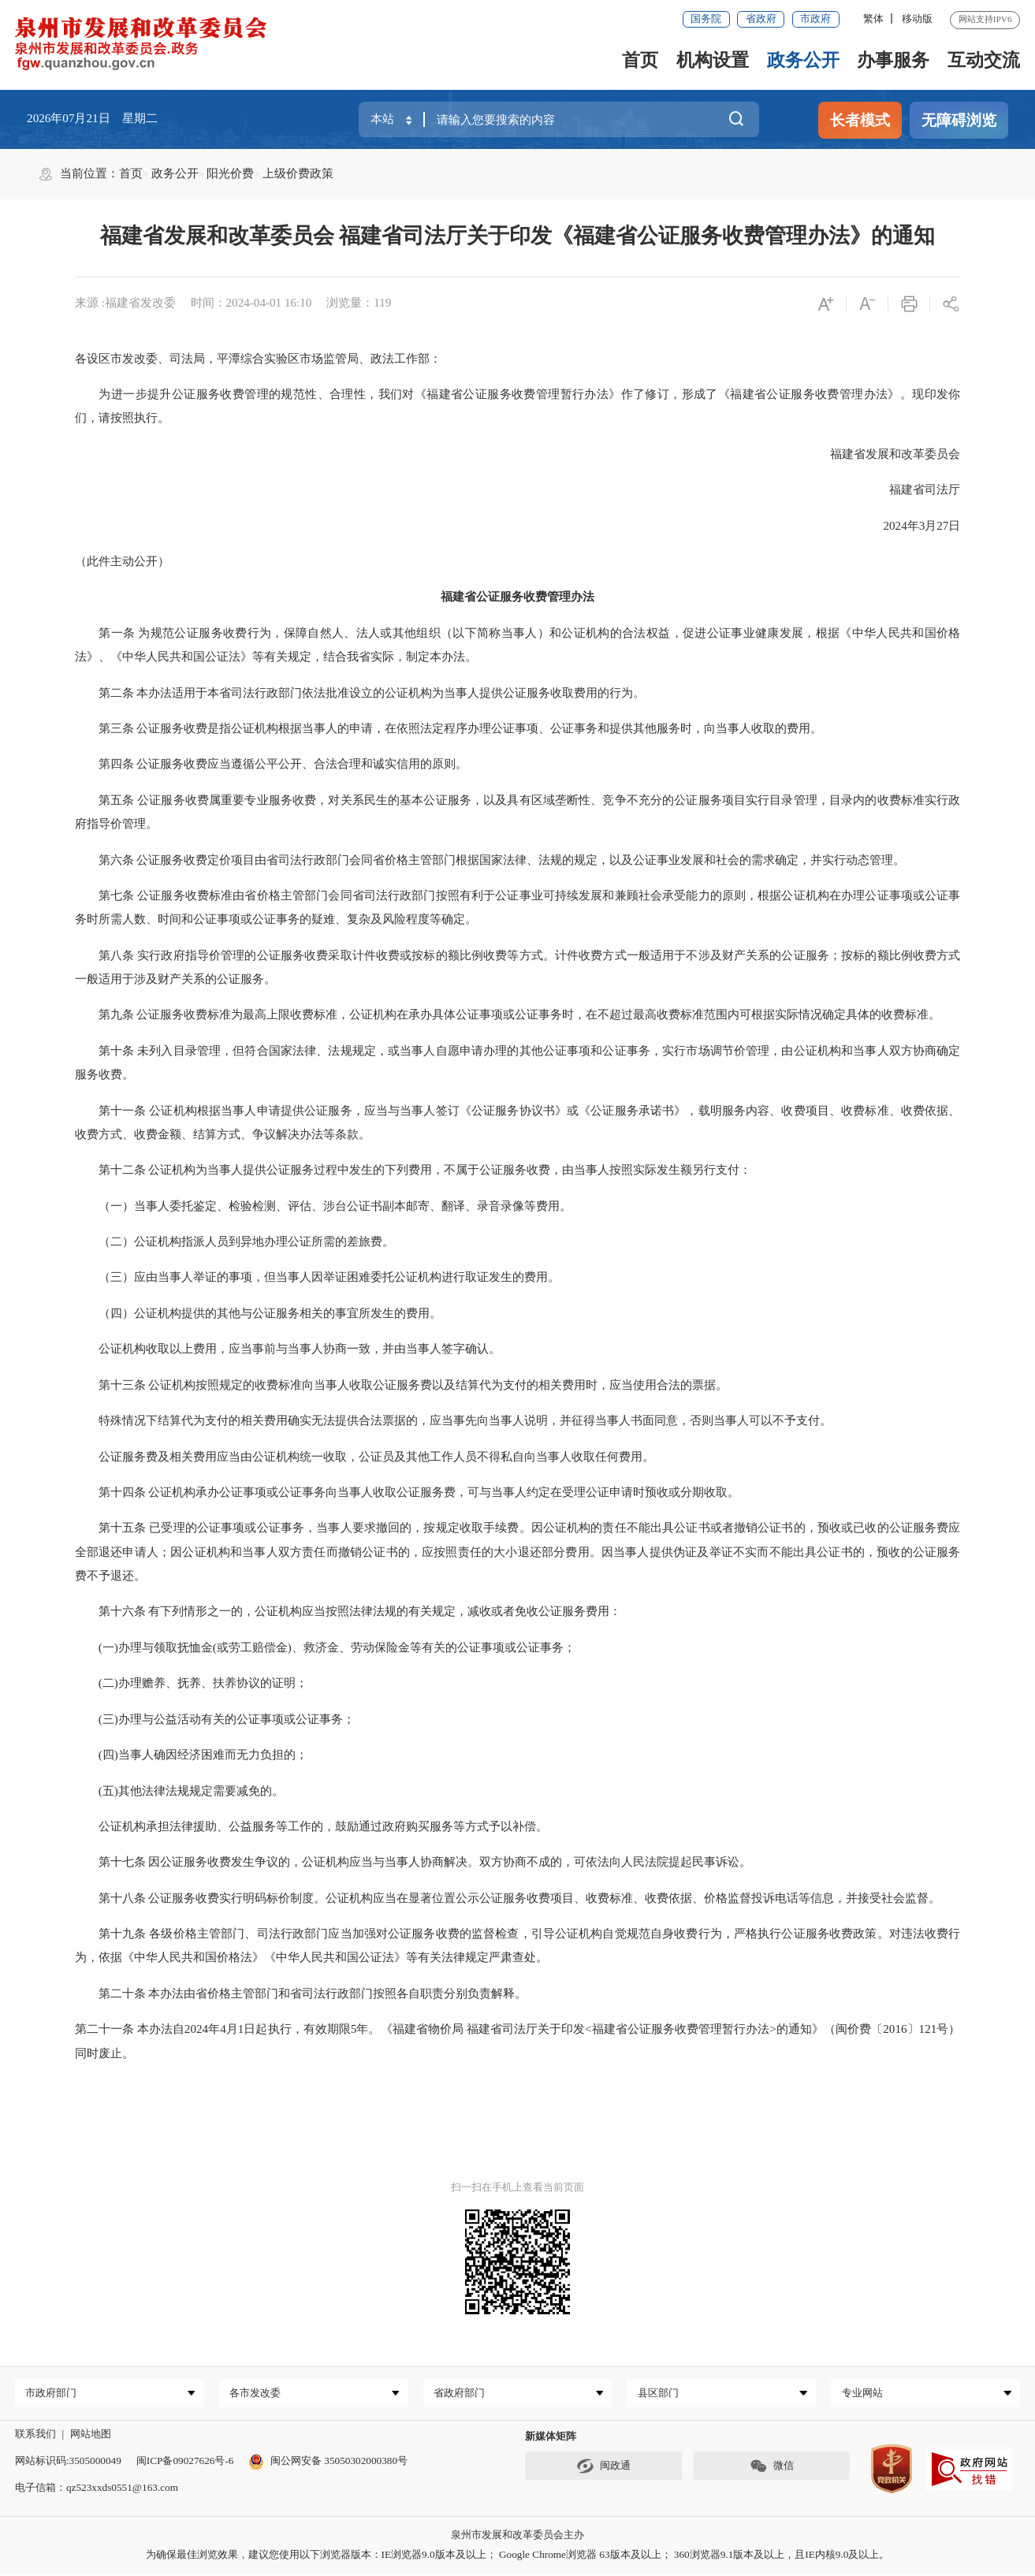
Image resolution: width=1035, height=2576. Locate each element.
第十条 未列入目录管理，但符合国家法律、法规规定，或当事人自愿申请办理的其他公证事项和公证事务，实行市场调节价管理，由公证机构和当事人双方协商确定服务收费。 (518, 1062)
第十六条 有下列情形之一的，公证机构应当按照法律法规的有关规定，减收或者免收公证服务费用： (348, 1611)
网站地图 (90, 2436)
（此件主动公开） (122, 561)
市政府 (815, 18)
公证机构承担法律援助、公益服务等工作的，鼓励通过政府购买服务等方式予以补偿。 (311, 1826)
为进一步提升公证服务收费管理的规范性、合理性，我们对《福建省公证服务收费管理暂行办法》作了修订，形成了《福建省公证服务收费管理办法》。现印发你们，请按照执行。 (518, 406)
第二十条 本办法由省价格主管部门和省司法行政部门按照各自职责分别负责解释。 (301, 1993)
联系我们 (35, 2436)
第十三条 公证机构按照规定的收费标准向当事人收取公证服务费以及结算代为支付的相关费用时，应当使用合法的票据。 (401, 1385)
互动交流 (984, 60)
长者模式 (860, 120)
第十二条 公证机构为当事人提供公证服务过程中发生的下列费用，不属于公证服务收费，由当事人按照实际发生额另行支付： (413, 1169)
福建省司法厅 (924, 489)
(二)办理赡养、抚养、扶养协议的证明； (191, 1683)
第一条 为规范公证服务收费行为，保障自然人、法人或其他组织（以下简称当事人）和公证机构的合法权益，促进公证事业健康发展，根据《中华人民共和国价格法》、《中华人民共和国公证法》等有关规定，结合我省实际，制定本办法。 (518, 645)
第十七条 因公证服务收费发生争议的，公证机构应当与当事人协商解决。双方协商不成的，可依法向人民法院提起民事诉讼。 (413, 1862)
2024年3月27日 (921, 525)
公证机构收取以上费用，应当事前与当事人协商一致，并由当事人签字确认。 (288, 1348)
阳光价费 (230, 173)
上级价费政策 (297, 173)
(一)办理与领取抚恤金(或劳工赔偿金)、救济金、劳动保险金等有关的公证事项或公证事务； (325, 1647)
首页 (640, 60)
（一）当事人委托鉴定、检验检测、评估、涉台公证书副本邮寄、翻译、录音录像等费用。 (323, 1206)
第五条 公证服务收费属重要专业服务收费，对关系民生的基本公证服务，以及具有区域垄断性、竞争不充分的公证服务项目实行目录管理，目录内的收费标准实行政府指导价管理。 (518, 812)
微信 (772, 2469)
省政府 (761, 18)
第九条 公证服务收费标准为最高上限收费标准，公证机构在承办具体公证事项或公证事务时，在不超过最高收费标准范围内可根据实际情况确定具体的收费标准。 (508, 1014)
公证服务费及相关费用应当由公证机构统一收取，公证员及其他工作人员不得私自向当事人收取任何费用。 (364, 1456)
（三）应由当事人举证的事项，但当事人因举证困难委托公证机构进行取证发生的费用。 (317, 1277)
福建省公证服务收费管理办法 (517, 596)
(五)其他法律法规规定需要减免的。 (179, 1791)
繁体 (873, 18)
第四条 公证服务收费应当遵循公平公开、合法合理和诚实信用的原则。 (271, 764)
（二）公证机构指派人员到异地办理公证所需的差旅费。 (234, 1241)
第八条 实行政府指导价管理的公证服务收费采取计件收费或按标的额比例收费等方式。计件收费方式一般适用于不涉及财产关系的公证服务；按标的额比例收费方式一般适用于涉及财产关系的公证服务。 (518, 967)
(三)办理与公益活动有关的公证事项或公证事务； (215, 1719)
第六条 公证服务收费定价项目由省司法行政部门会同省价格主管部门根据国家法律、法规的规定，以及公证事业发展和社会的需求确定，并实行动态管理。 (490, 860)
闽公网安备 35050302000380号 (328, 2463)
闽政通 (603, 2469)
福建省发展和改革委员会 (883, 454)
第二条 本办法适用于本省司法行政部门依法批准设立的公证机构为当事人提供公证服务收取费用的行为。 (360, 693)
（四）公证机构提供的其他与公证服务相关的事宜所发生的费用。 (258, 1313)
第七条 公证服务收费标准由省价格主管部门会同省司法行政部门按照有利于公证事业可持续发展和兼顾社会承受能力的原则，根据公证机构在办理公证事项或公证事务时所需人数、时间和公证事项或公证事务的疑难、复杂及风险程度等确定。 (518, 907)
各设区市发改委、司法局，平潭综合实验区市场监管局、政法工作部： (258, 358)
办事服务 (893, 60)
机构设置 (712, 60)
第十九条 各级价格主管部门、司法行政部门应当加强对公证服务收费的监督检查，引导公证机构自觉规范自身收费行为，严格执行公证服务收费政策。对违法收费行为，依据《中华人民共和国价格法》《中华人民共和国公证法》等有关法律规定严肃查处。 (518, 1945)
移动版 (917, 18)
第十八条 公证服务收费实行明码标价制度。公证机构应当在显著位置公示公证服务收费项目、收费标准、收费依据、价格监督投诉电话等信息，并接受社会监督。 (508, 1898)
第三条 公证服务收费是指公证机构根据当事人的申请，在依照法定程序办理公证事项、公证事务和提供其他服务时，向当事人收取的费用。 (449, 728)
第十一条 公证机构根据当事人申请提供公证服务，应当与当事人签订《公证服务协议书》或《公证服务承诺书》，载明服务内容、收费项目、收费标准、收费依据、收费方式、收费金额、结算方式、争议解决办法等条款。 (518, 1122)
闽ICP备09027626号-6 (185, 2463)
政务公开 (803, 60)
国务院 (706, 18)
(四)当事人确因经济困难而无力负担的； (191, 1754)
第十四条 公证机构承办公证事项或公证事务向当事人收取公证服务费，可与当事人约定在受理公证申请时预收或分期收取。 (407, 1492)
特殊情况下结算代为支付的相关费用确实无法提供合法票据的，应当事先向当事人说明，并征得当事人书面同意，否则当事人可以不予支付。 (453, 1420)
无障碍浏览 (958, 120)
